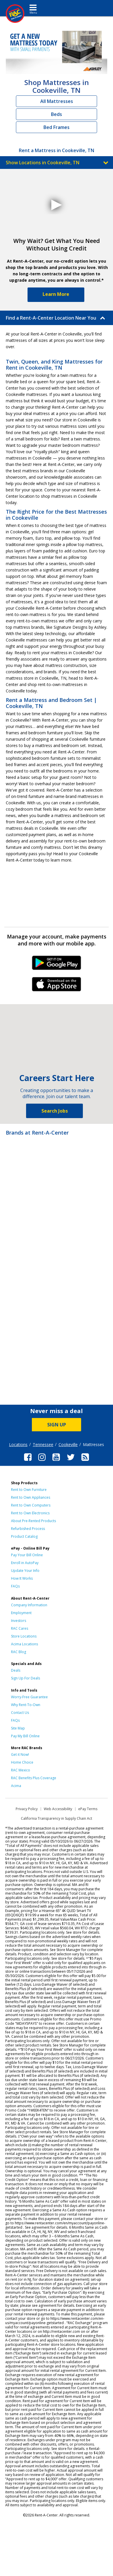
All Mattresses (56, 101)
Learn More (56, 294)
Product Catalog (24, 1536)
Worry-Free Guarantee (29, 1696)
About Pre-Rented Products (33, 1520)
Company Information (29, 1605)
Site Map (18, 1728)
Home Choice (22, 1762)
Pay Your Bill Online (27, 1554)
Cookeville (68, 1444)
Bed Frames (56, 127)
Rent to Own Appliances (30, 1497)
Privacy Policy (27, 1808)
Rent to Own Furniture (29, 1489)
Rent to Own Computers (30, 1505)
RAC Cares (19, 1628)
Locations (18, 1444)
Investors (18, 1620)
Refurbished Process (28, 1528)
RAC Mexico (20, 1770)
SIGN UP (56, 1424)
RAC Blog (18, 1651)
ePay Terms (87, 1808)
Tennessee (43, 1444)
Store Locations (24, 1636)
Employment (21, 1612)
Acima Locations (24, 1644)
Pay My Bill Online (25, 1736)
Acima (16, 1785)
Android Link (56, 965)
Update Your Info (25, 1570)
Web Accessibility (58, 1808)
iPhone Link (56, 986)
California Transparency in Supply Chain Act (56, 1818)
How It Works (22, 1578)
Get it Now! (20, 1754)
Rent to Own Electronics (30, 1513)
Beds (56, 114)
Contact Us (20, 1712)
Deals (15, 1670)
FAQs (15, 1586)
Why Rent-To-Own (25, 1704)
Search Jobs (54, 1111)
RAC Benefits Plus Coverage (33, 1777)
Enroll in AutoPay (25, 1562)
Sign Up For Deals (25, 1678)
